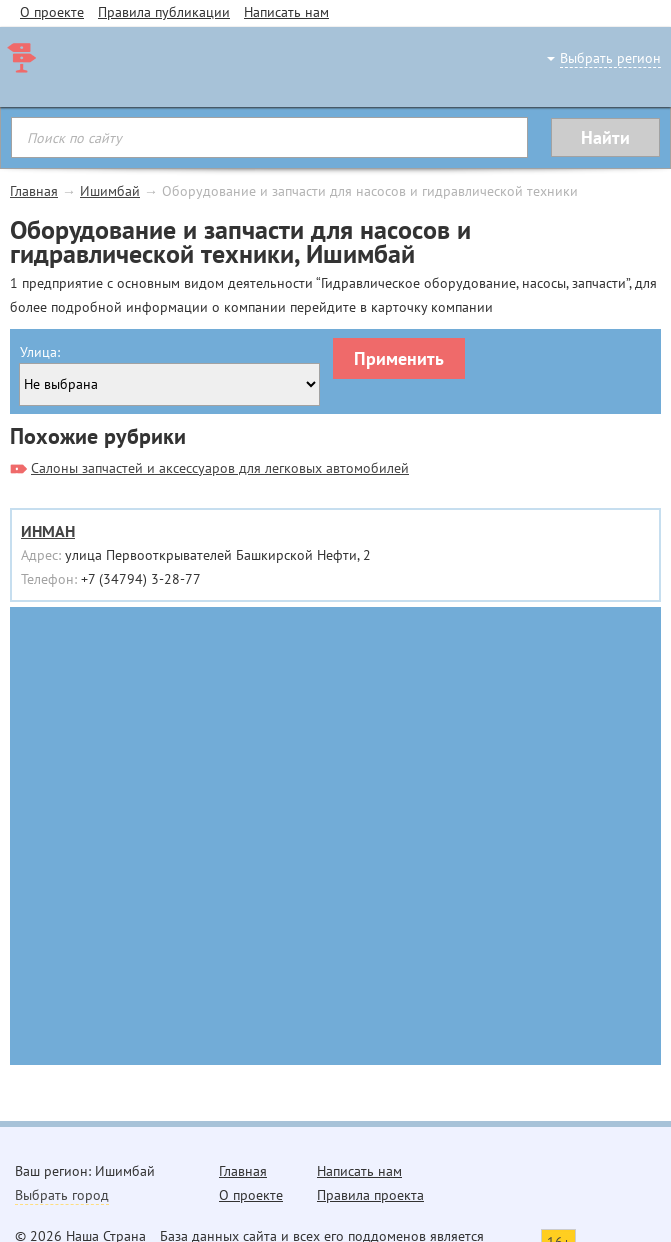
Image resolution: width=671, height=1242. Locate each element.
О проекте (52, 12)
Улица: (40, 352)
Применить (399, 358)
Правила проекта (370, 1195)
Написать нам (286, 12)
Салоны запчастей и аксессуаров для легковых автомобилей (220, 468)
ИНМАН (48, 531)
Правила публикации (164, 12)
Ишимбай (110, 191)
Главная (34, 191)
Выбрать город (62, 1195)
